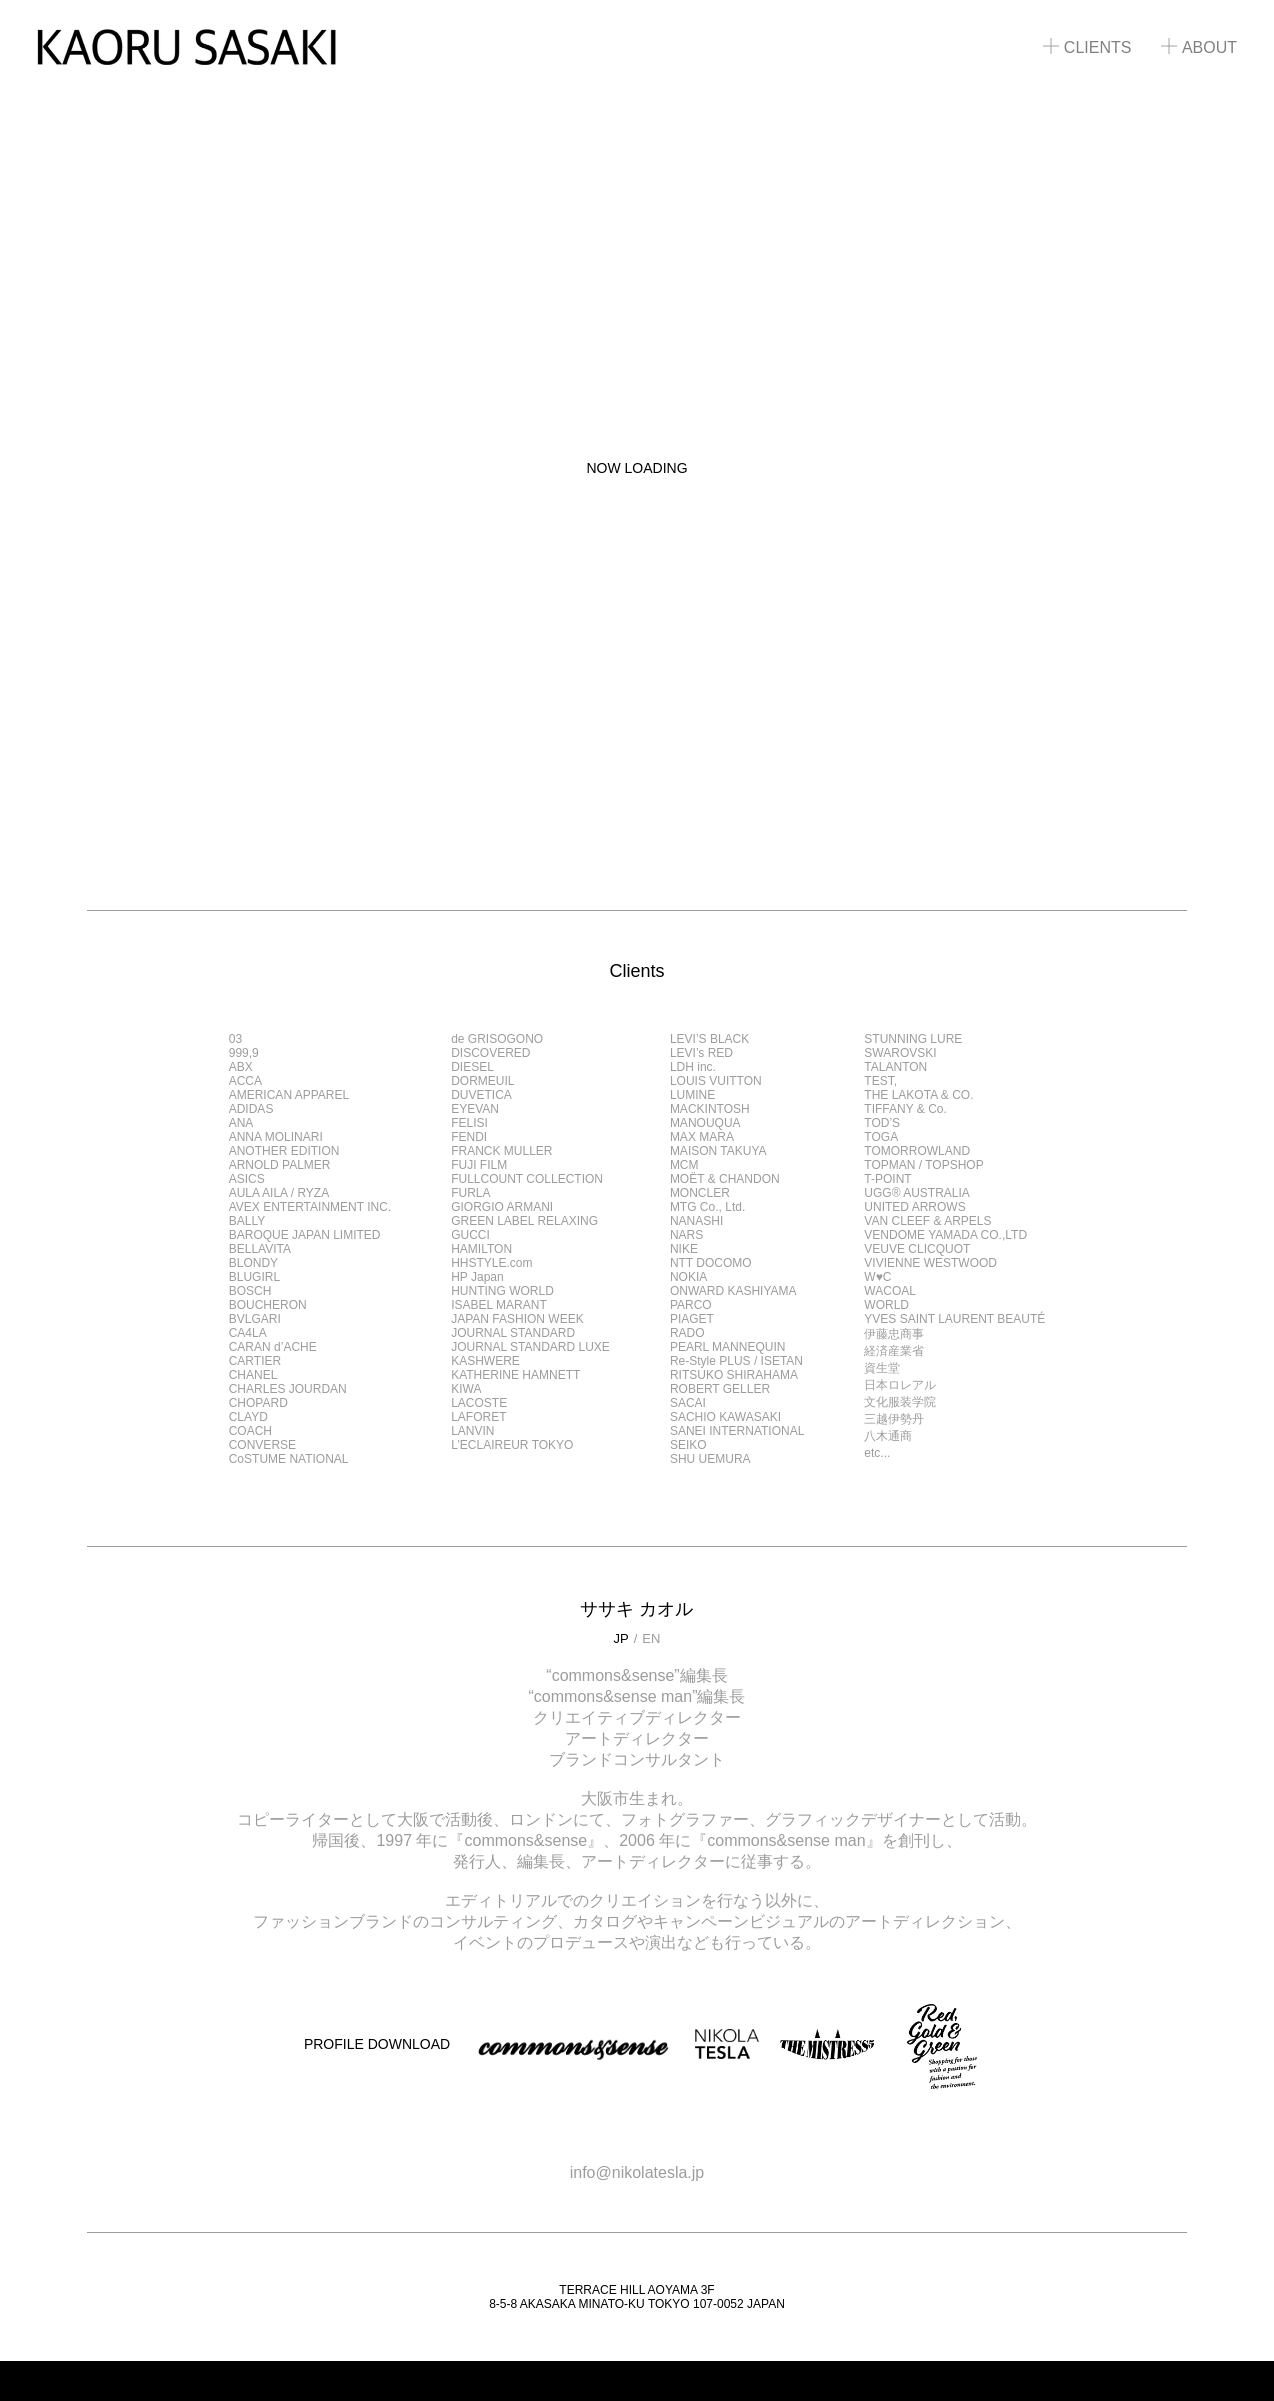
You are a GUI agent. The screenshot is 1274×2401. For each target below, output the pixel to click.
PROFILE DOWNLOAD (377, 2044)
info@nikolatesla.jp (637, 2172)
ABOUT (1199, 47)
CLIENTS (1087, 47)
